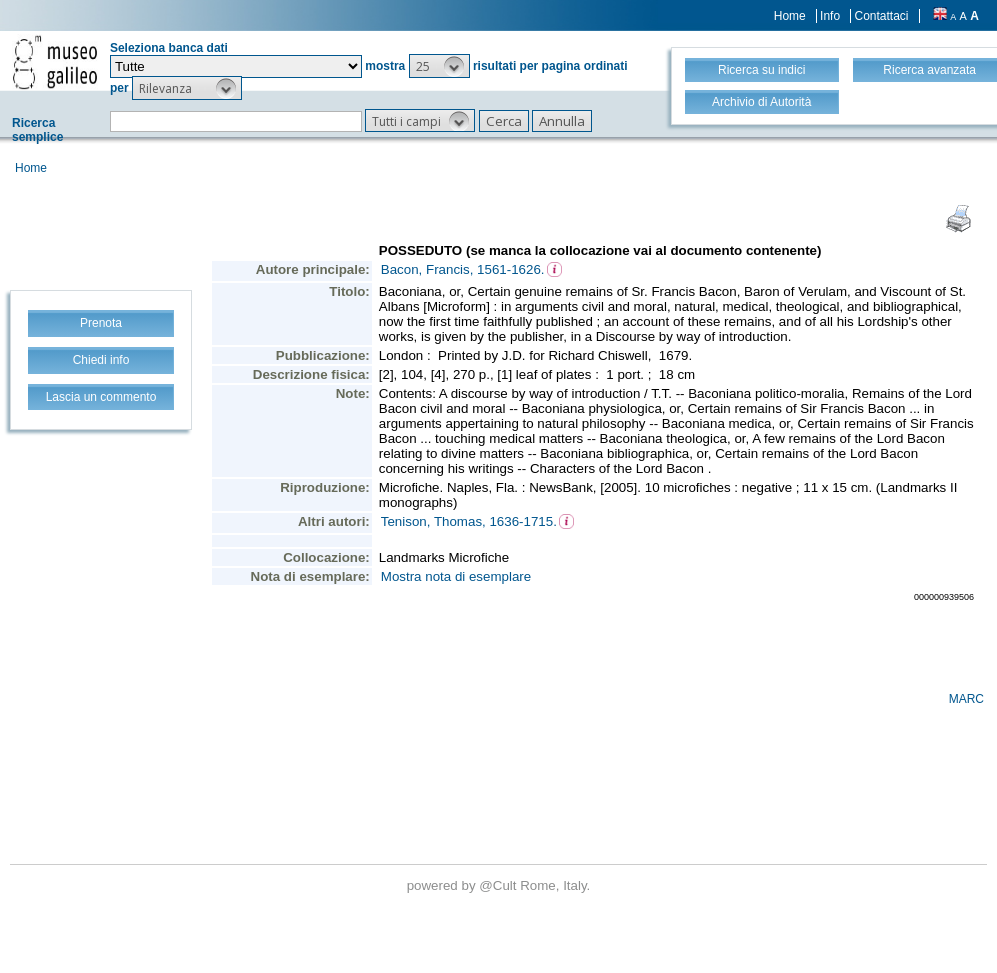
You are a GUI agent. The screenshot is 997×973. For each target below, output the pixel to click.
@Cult (499, 885)
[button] (439, 66)
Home (790, 16)
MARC (966, 699)
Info (830, 16)
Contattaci (881, 16)
